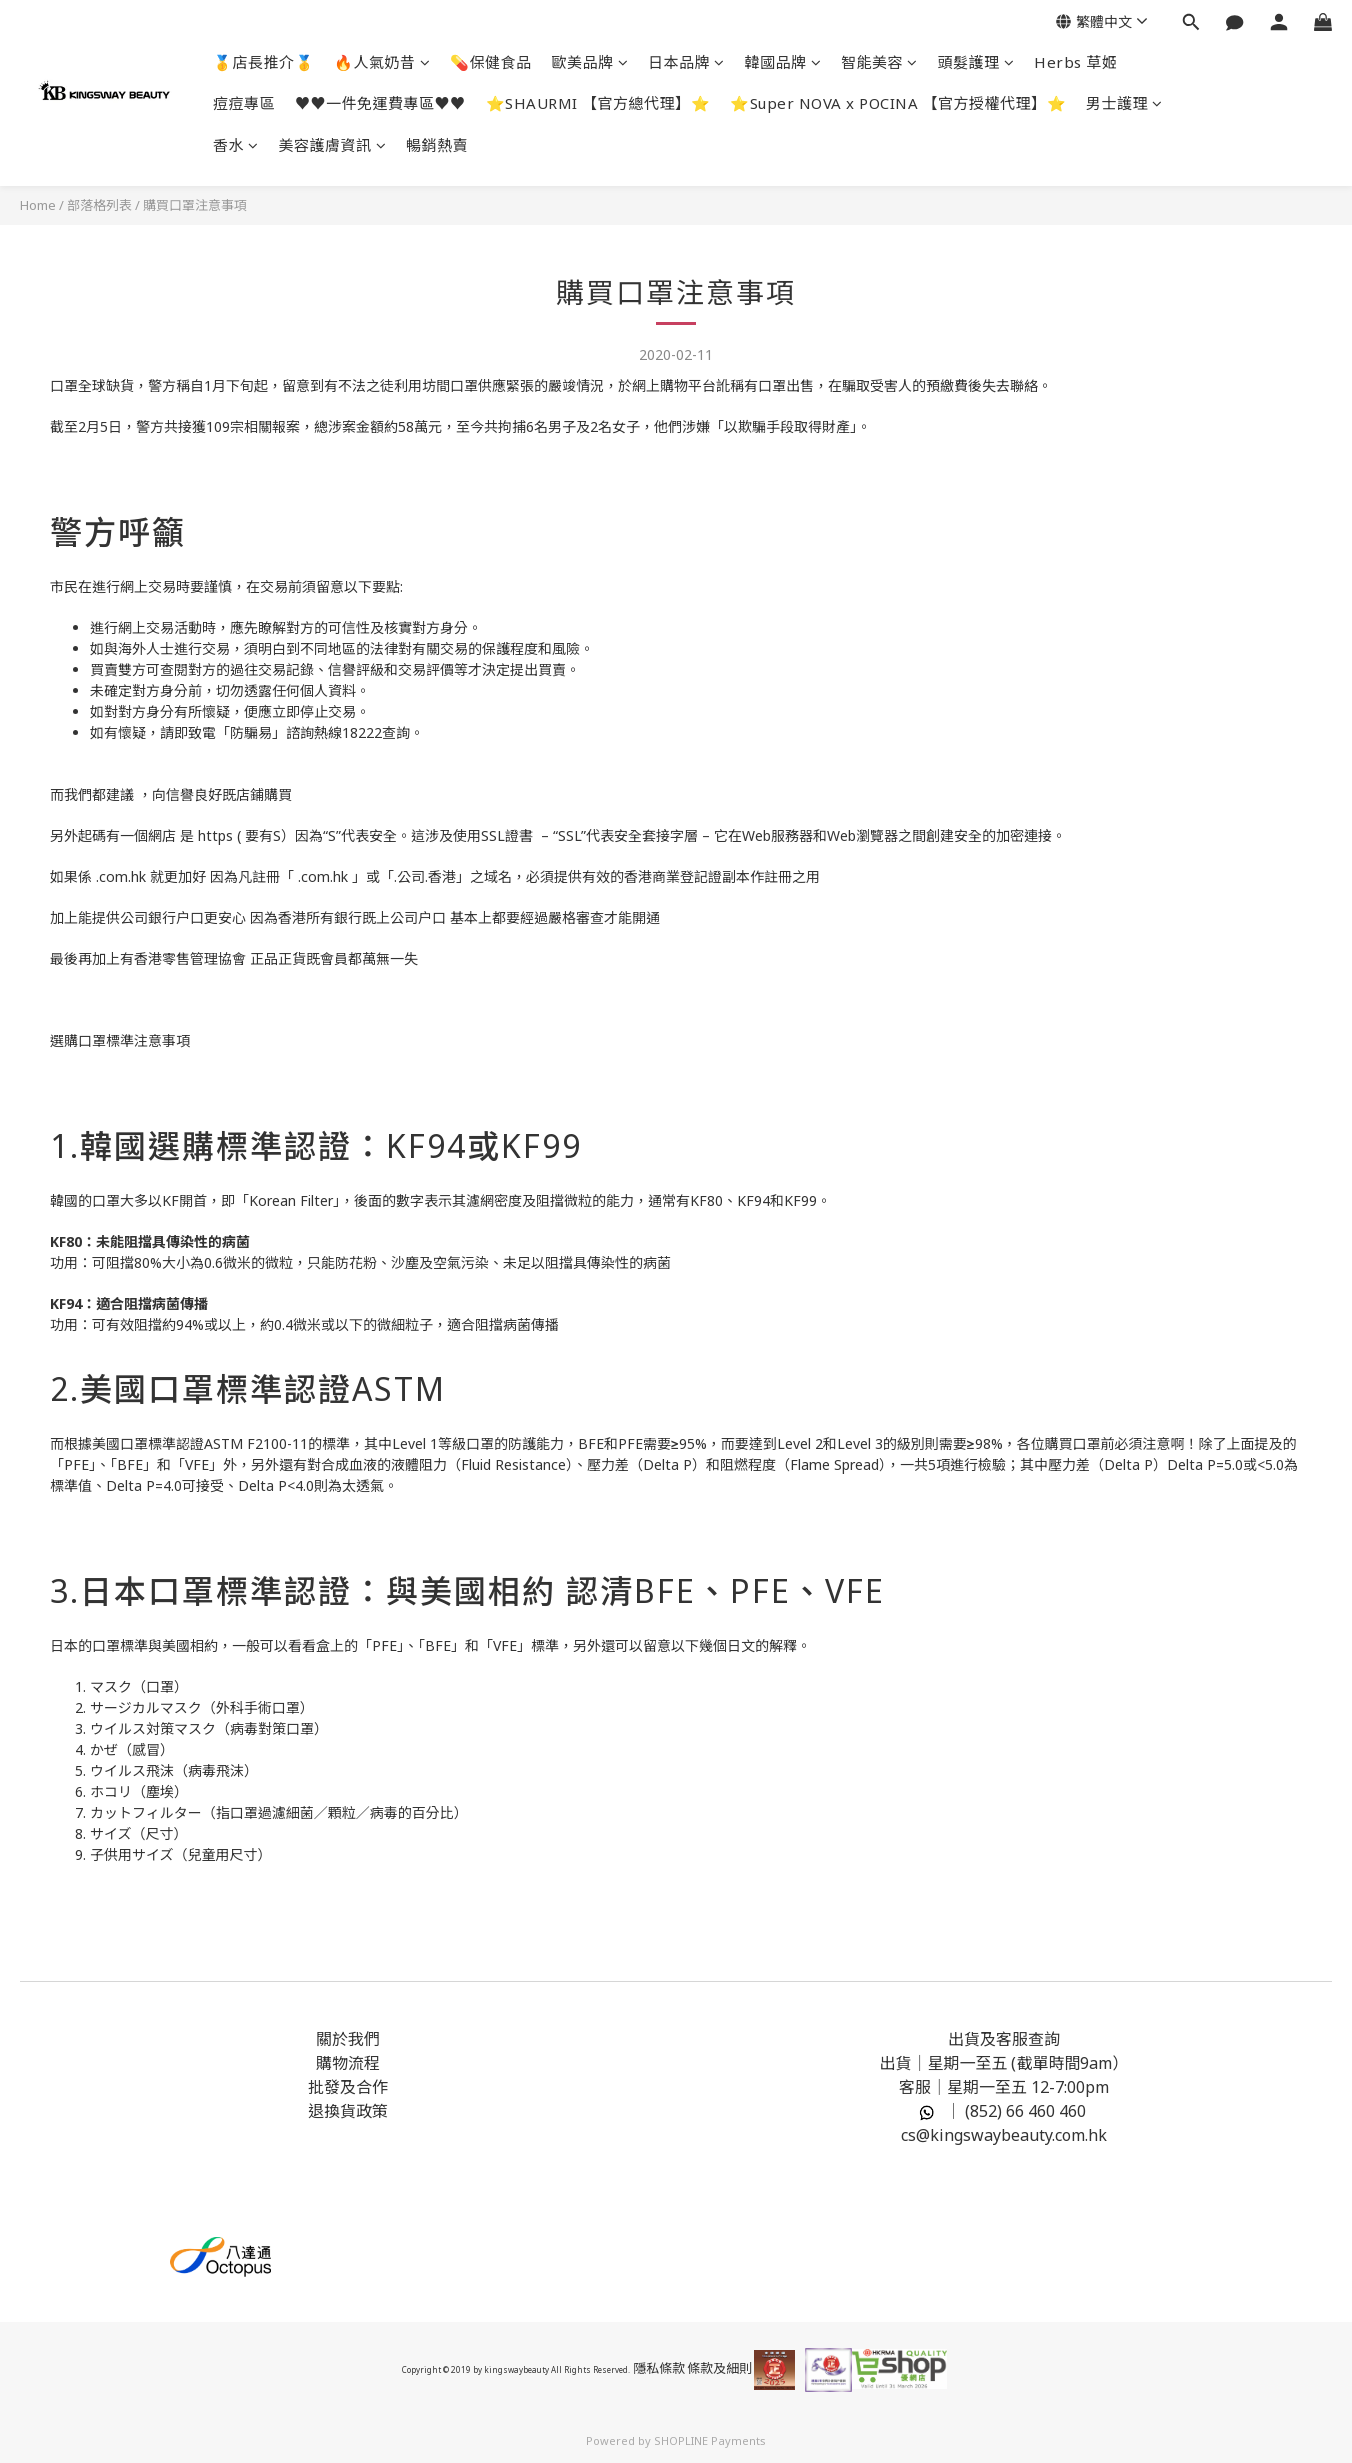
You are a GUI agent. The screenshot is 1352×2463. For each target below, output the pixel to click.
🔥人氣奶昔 (382, 62)
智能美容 (879, 62)
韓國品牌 (783, 62)
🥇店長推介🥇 (263, 62)
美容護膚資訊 (333, 145)
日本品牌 (686, 62)
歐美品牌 (590, 62)
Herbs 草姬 (1075, 62)
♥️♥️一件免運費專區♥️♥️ (380, 103)
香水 (236, 145)
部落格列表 (99, 205)
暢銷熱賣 (437, 145)
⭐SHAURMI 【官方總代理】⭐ (598, 103)
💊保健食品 (491, 62)
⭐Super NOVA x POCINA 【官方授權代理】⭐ (898, 103)
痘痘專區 (244, 103)
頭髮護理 (976, 62)
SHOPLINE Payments (710, 2440)
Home (38, 205)
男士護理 (1124, 103)
